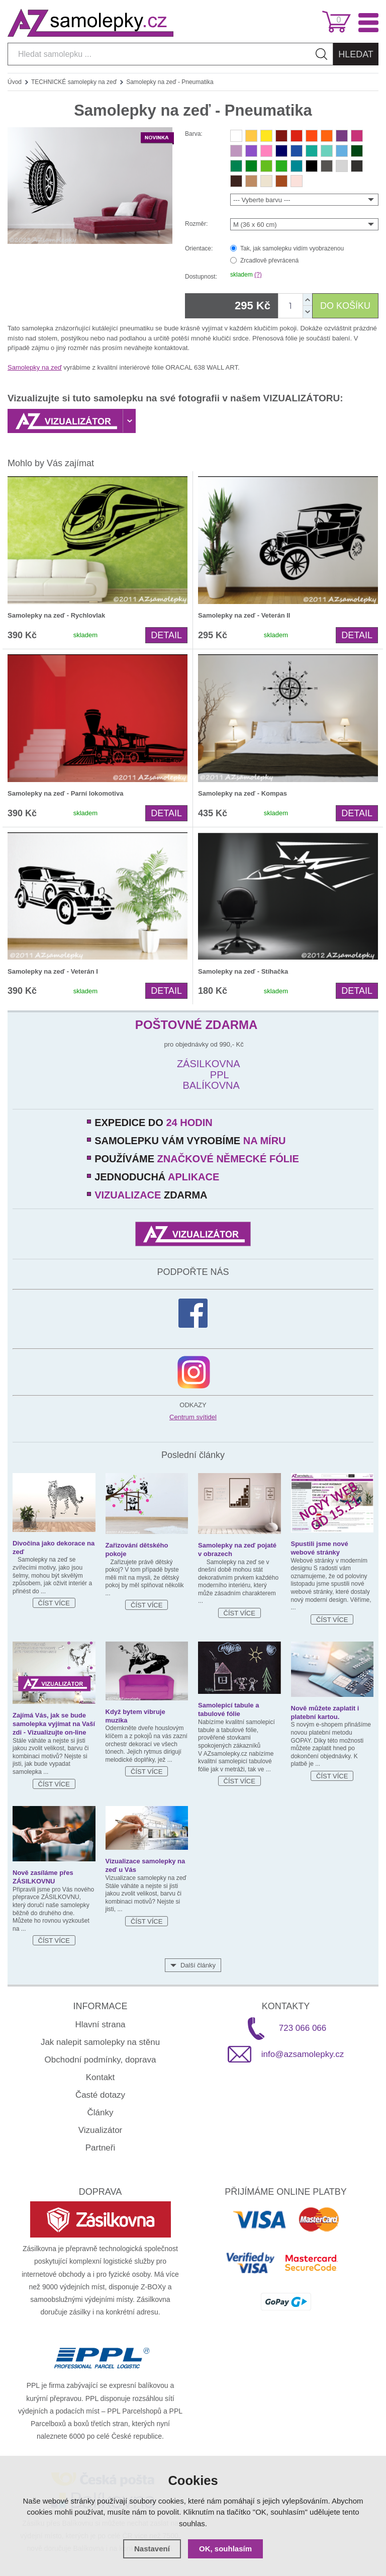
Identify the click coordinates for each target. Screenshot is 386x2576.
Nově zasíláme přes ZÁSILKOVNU (43, 1877)
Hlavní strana (100, 2024)
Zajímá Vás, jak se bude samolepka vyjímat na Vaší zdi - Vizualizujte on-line (54, 1723)
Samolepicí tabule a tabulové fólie (228, 1709)
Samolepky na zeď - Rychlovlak (56, 615)
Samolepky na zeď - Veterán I (53, 971)
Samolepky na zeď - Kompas (242, 793)
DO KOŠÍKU (345, 306)
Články (100, 2112)
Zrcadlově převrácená (269, 260)
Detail (166, 635)
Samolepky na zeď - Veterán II (244, 615)
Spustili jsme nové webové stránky (319, 1548)
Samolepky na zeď (35, 367)
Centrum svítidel (193, 1417)
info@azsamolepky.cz (302, 2054)
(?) (258, 274)
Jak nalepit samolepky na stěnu (100, 2042)
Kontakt (100, 2077)
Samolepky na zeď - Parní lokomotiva (65, 793)
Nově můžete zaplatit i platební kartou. (325, 1712)
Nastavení (152, 2548)
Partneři (100, 2148)
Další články (198, 1965)
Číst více (54, 1603)
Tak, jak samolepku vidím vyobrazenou (292, 248)
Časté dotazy (100, 2095)
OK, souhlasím (225, 2548)
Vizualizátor (100, 2130)
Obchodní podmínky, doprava (100, 2060)
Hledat (355, 54)
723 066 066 (303, 2028)
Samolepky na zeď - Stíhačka (243, 971)
